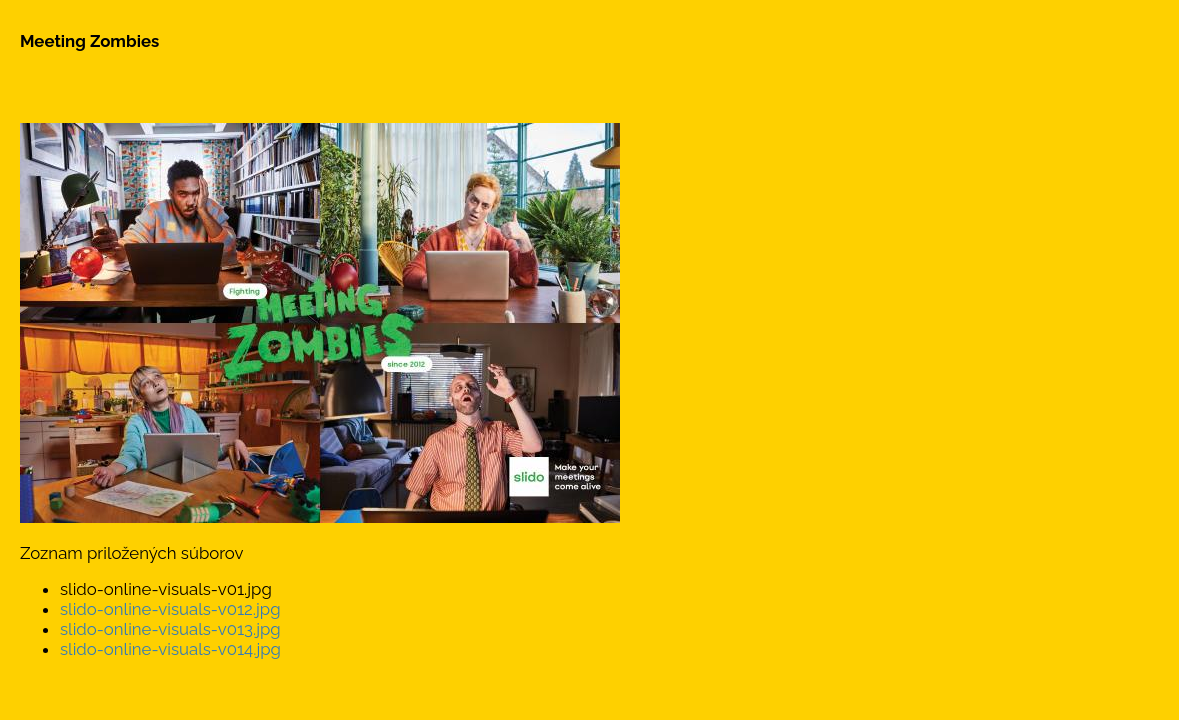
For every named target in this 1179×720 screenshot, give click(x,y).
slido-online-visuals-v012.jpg (170, 609)
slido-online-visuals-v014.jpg (170, 649)
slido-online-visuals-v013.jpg (170, 629)
